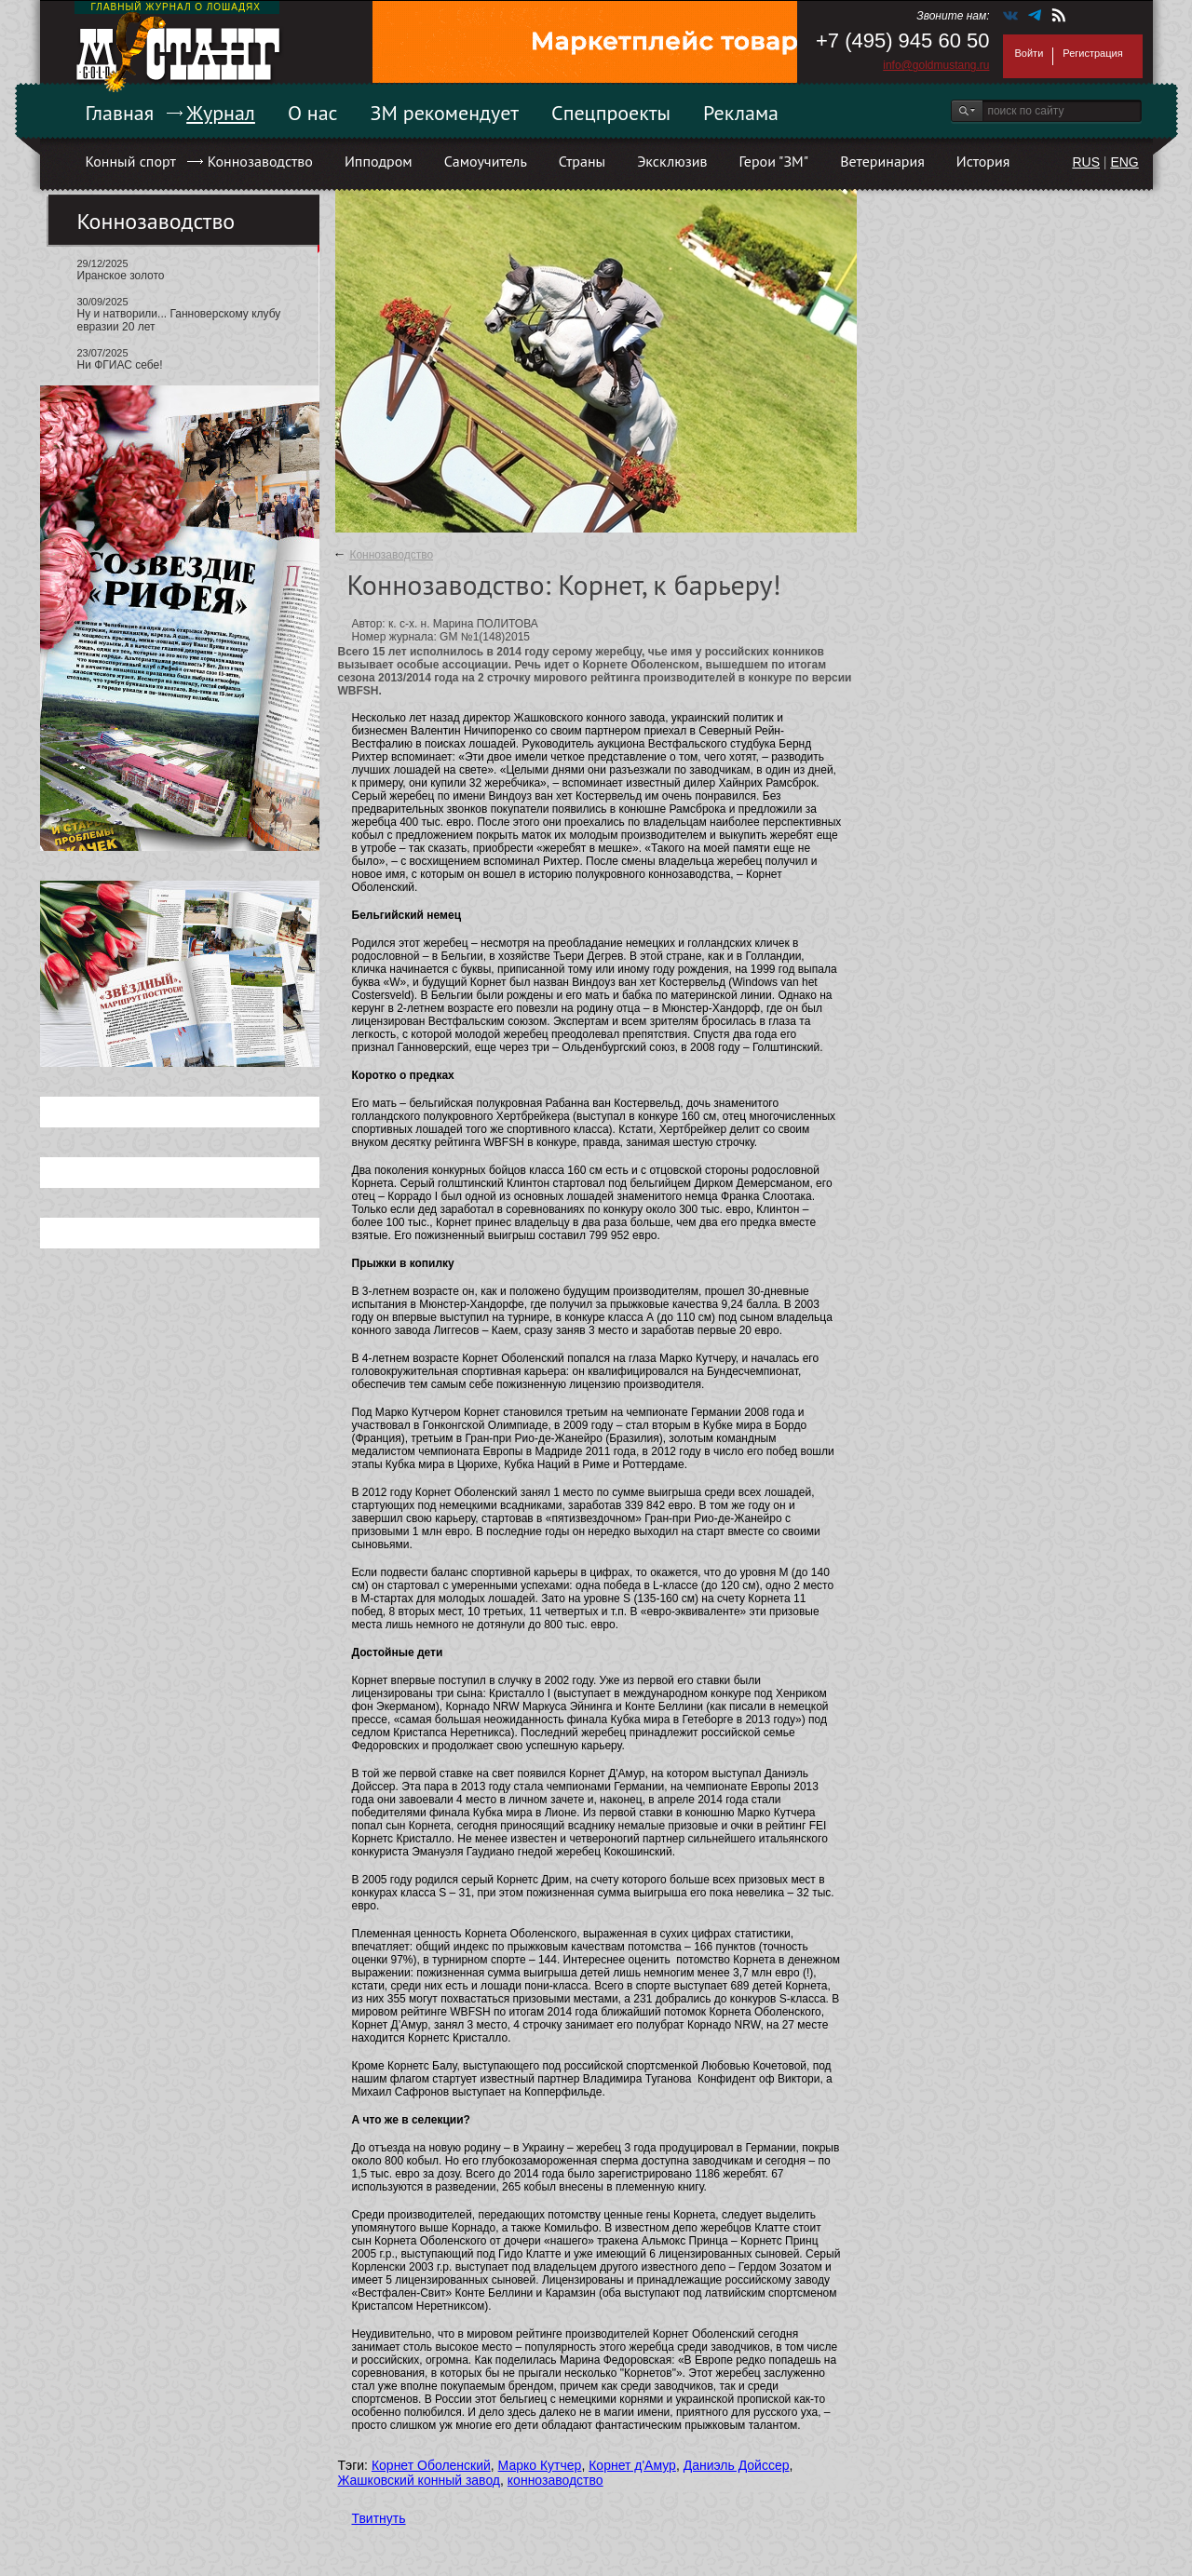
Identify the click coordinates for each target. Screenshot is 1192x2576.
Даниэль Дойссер (737, 2465)
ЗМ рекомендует (445, 113)
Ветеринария (882, 161)
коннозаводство (555, 2480)
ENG (1124, 162)
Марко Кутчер (540, 2465)
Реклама (741, 113)
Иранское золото (121, 275)
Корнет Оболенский (431, 2465)
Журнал (220, 113)
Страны (582, 161)
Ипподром (379, 161)
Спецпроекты (610, 113)
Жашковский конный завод (419, 2480)
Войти (1029, 53)
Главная (120, 113)
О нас (313, 113)
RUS (1086, 162)
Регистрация (1092, 53)
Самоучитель (485, 161)
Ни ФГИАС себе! (120, 364)
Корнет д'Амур (632, 2465)
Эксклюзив (672, 161)
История (983, 161)
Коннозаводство (260, 161)
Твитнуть (379, 2518)
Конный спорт (131, 161)
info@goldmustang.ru (936, 65)
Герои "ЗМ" (774, 161)
